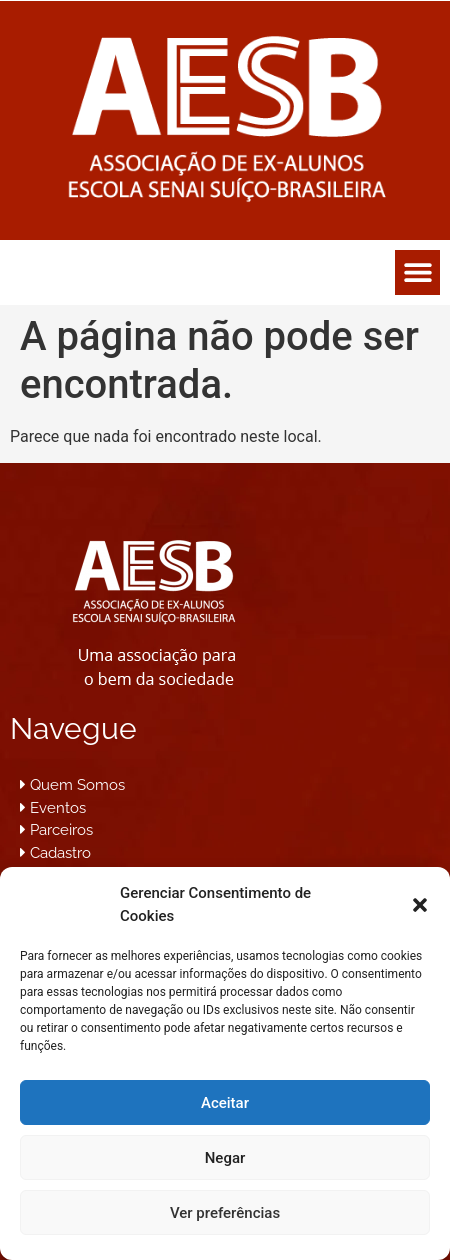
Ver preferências (225, 1213)
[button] (420, 905)
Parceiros (61, 830)
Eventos (58, 808)
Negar (225, 1158)
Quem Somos (77, 785)
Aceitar (225, 1103)
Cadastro (60, 853)
